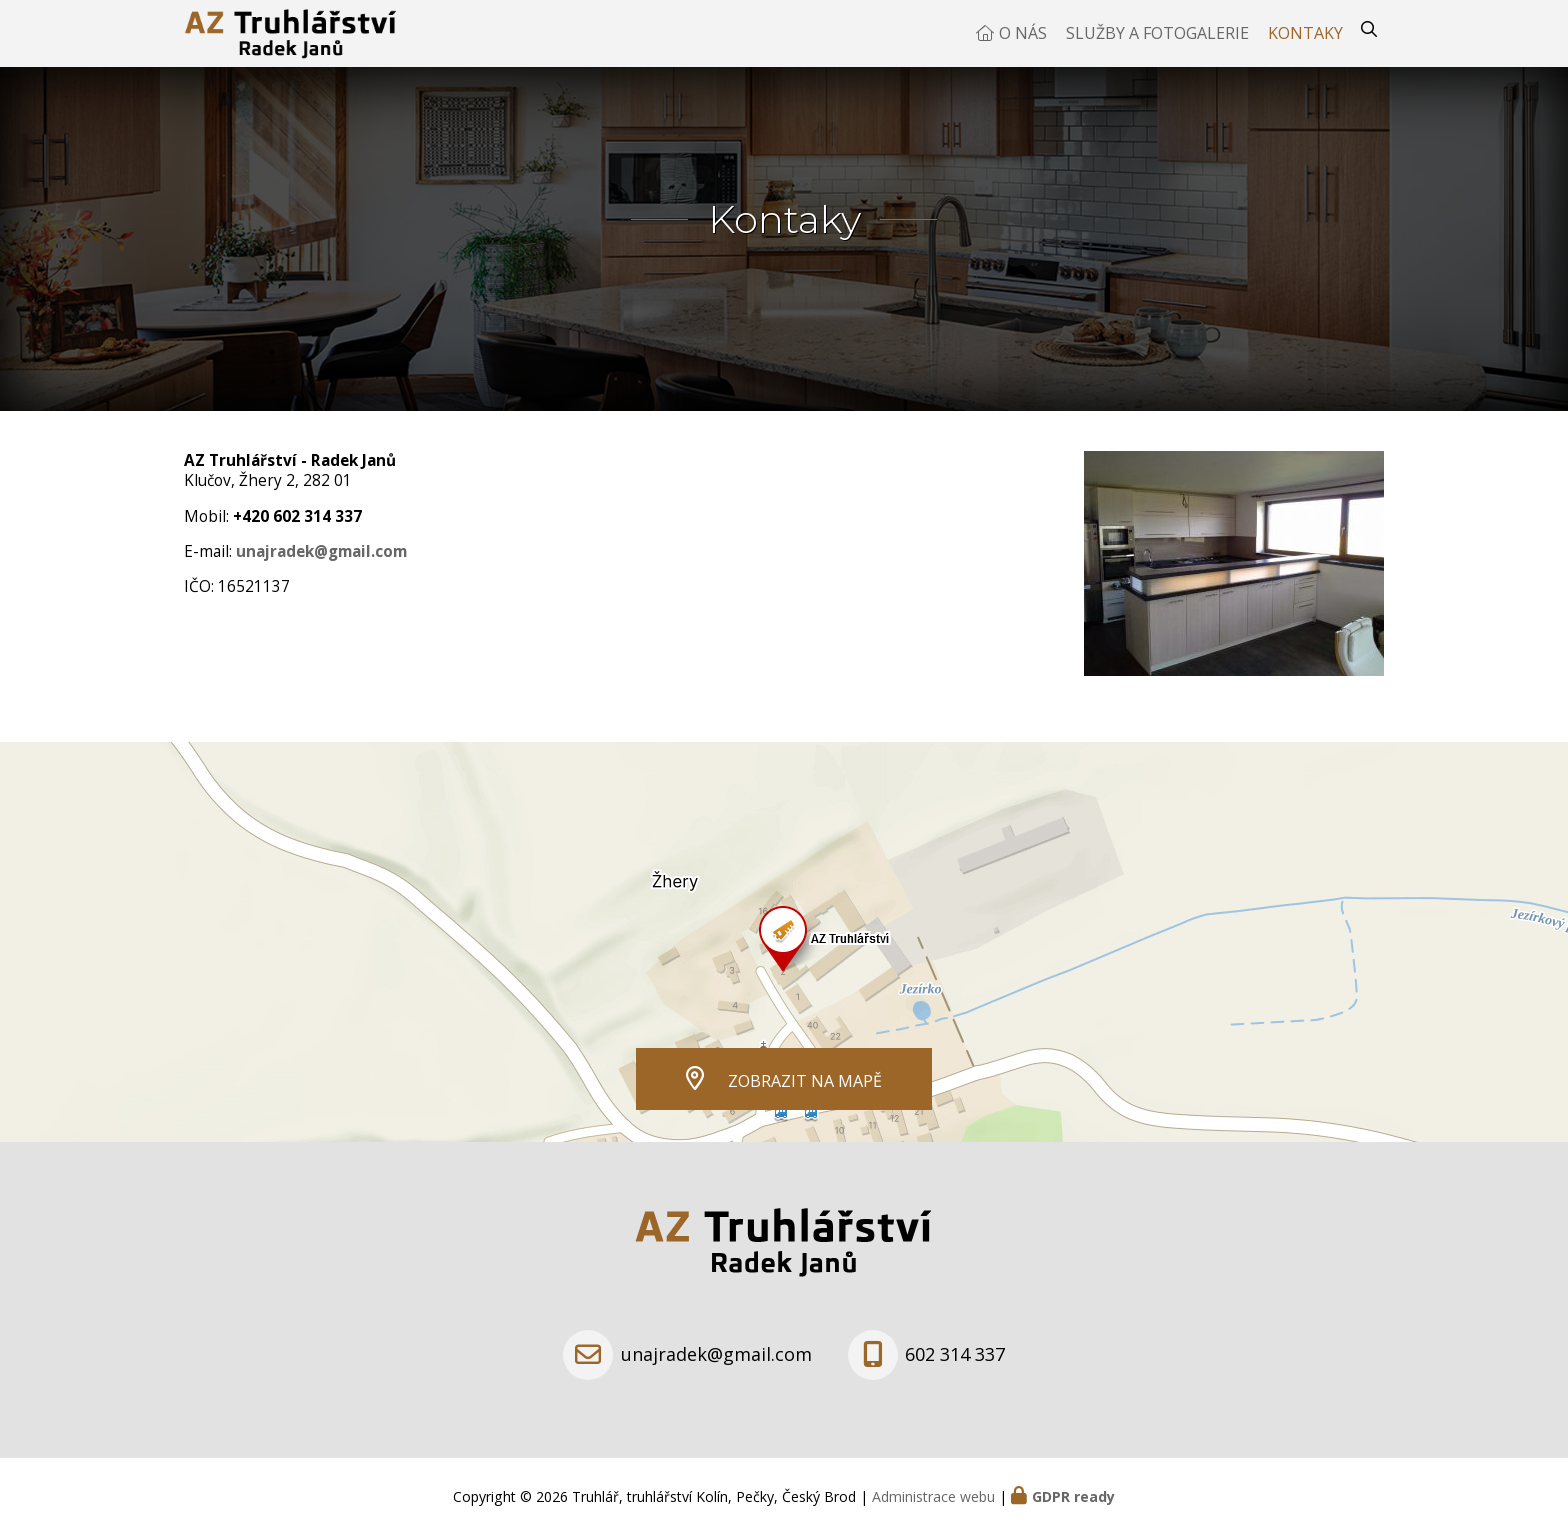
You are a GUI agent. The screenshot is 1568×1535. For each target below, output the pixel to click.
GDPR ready (1073, 1496)
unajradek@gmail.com (321, 574)
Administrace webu (933, 1496)
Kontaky (1305, 45)
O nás (1023, 45)
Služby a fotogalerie (1157, 45)
